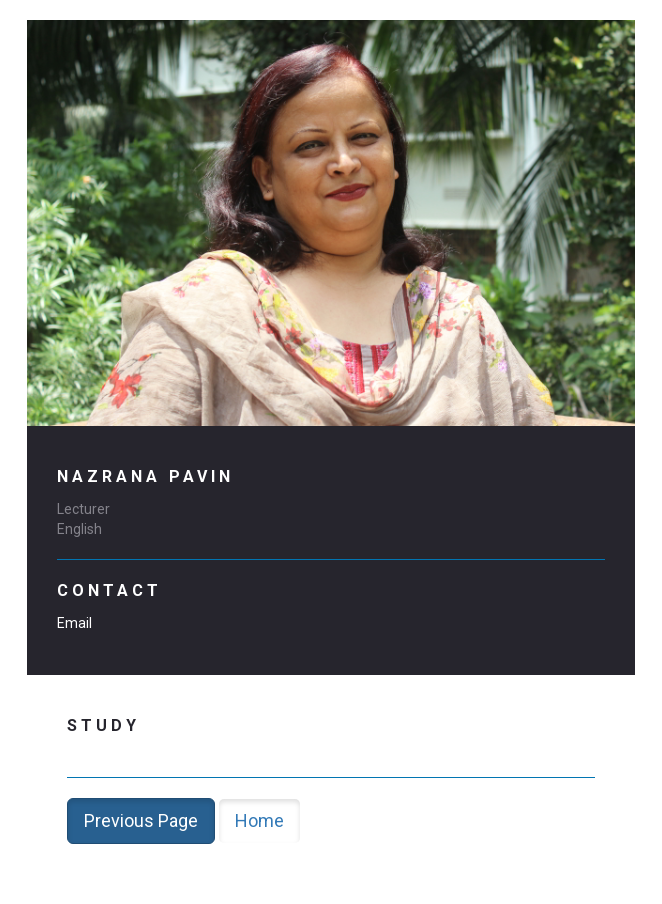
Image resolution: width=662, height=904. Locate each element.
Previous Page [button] (141, 820)
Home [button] (259, 820)
